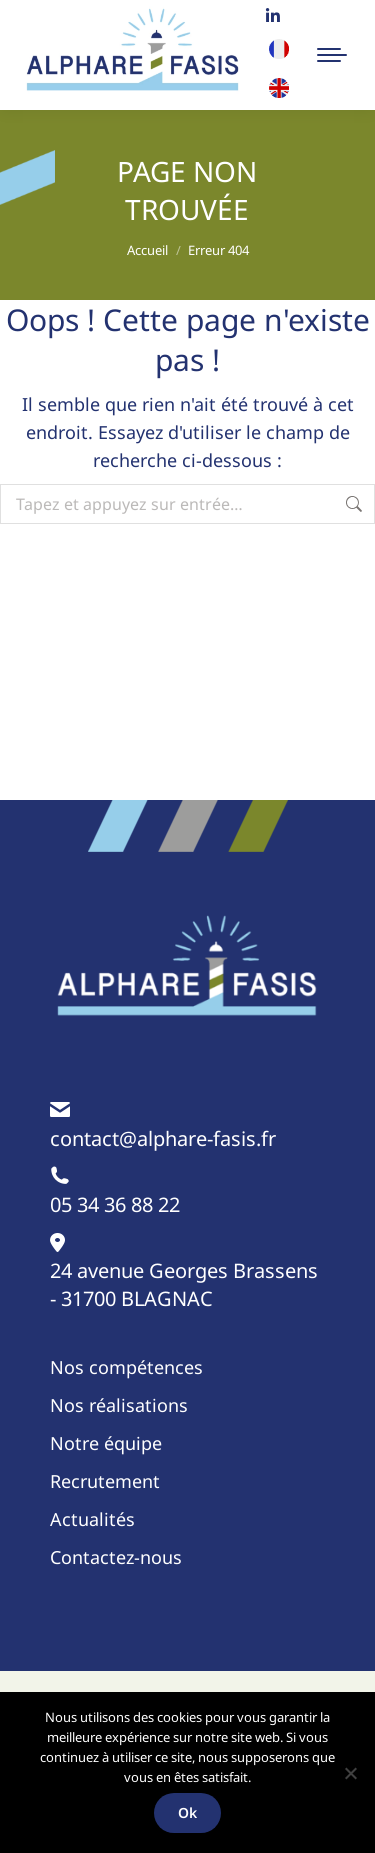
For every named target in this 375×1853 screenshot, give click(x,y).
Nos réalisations (119, 1405)
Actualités (92, 1519)
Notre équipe (106, 1443)
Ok (187, 1812)
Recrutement (105, 1481)
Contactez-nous (116, 1557)
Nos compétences (126, 1367)
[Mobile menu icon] (332, 55)
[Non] (350, 1773)
